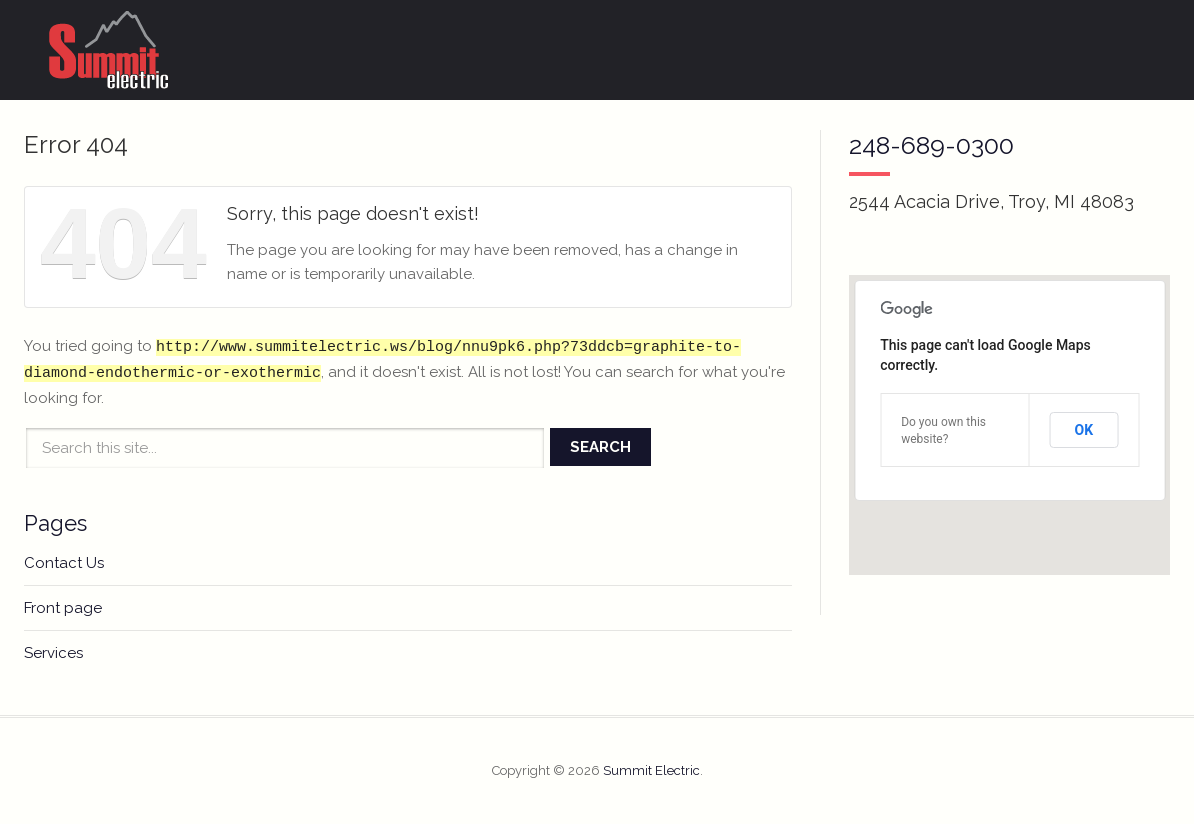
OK (1084, 430)
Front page (63, 608)
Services (53, 653)
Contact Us (64, 563)
